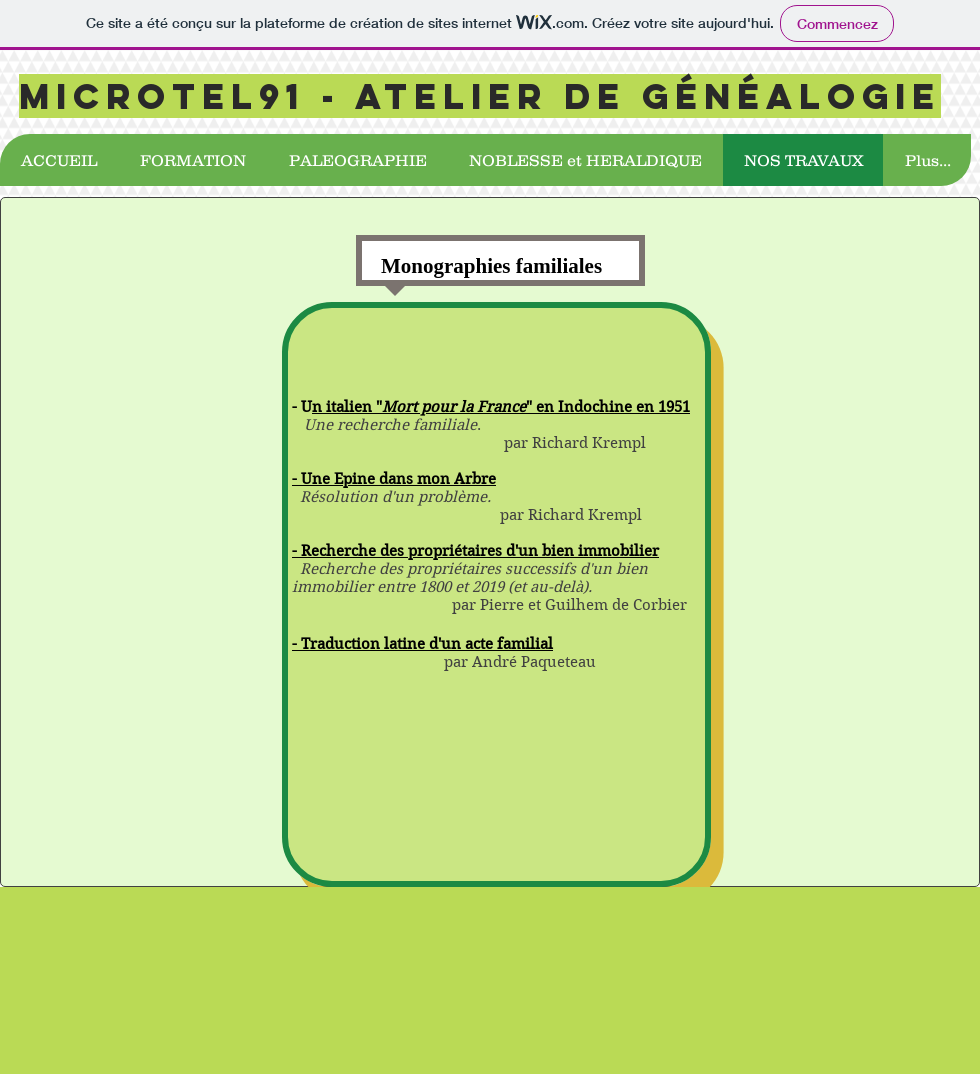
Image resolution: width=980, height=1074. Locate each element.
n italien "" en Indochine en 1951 (501, 407)
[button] (192, 160)
